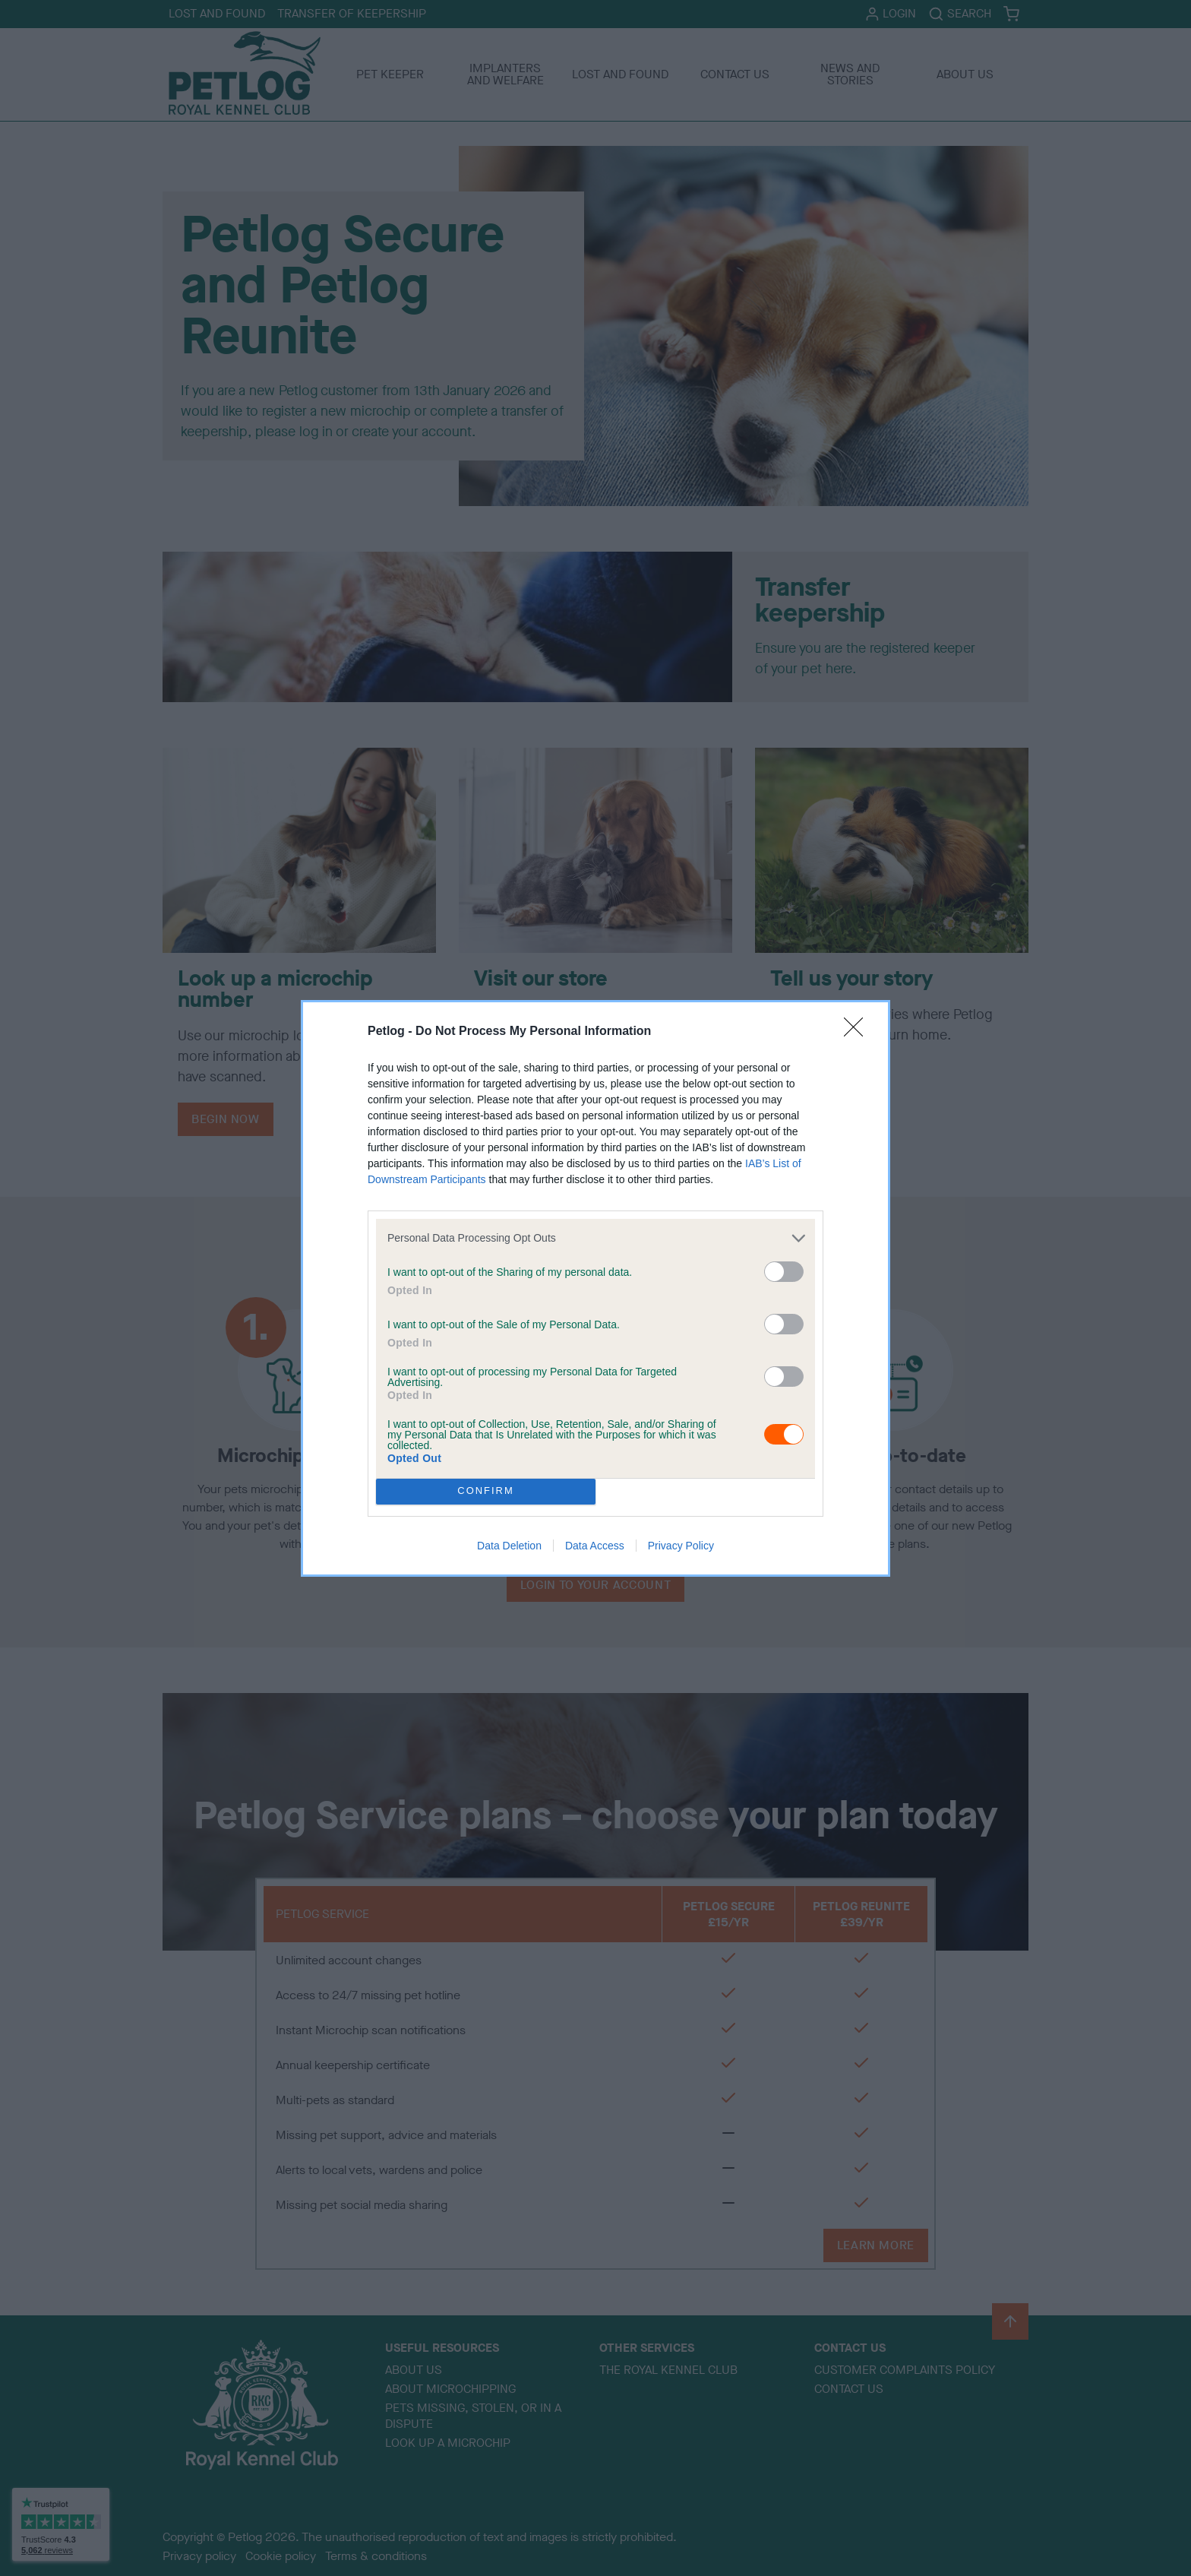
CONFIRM (485, 1491)
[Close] (858, 1031)
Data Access (594, 1546)
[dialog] (595, 1288)
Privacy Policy (681, 1546)
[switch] (784, 1271)
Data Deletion (509, 1546)
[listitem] (595, 1238)
